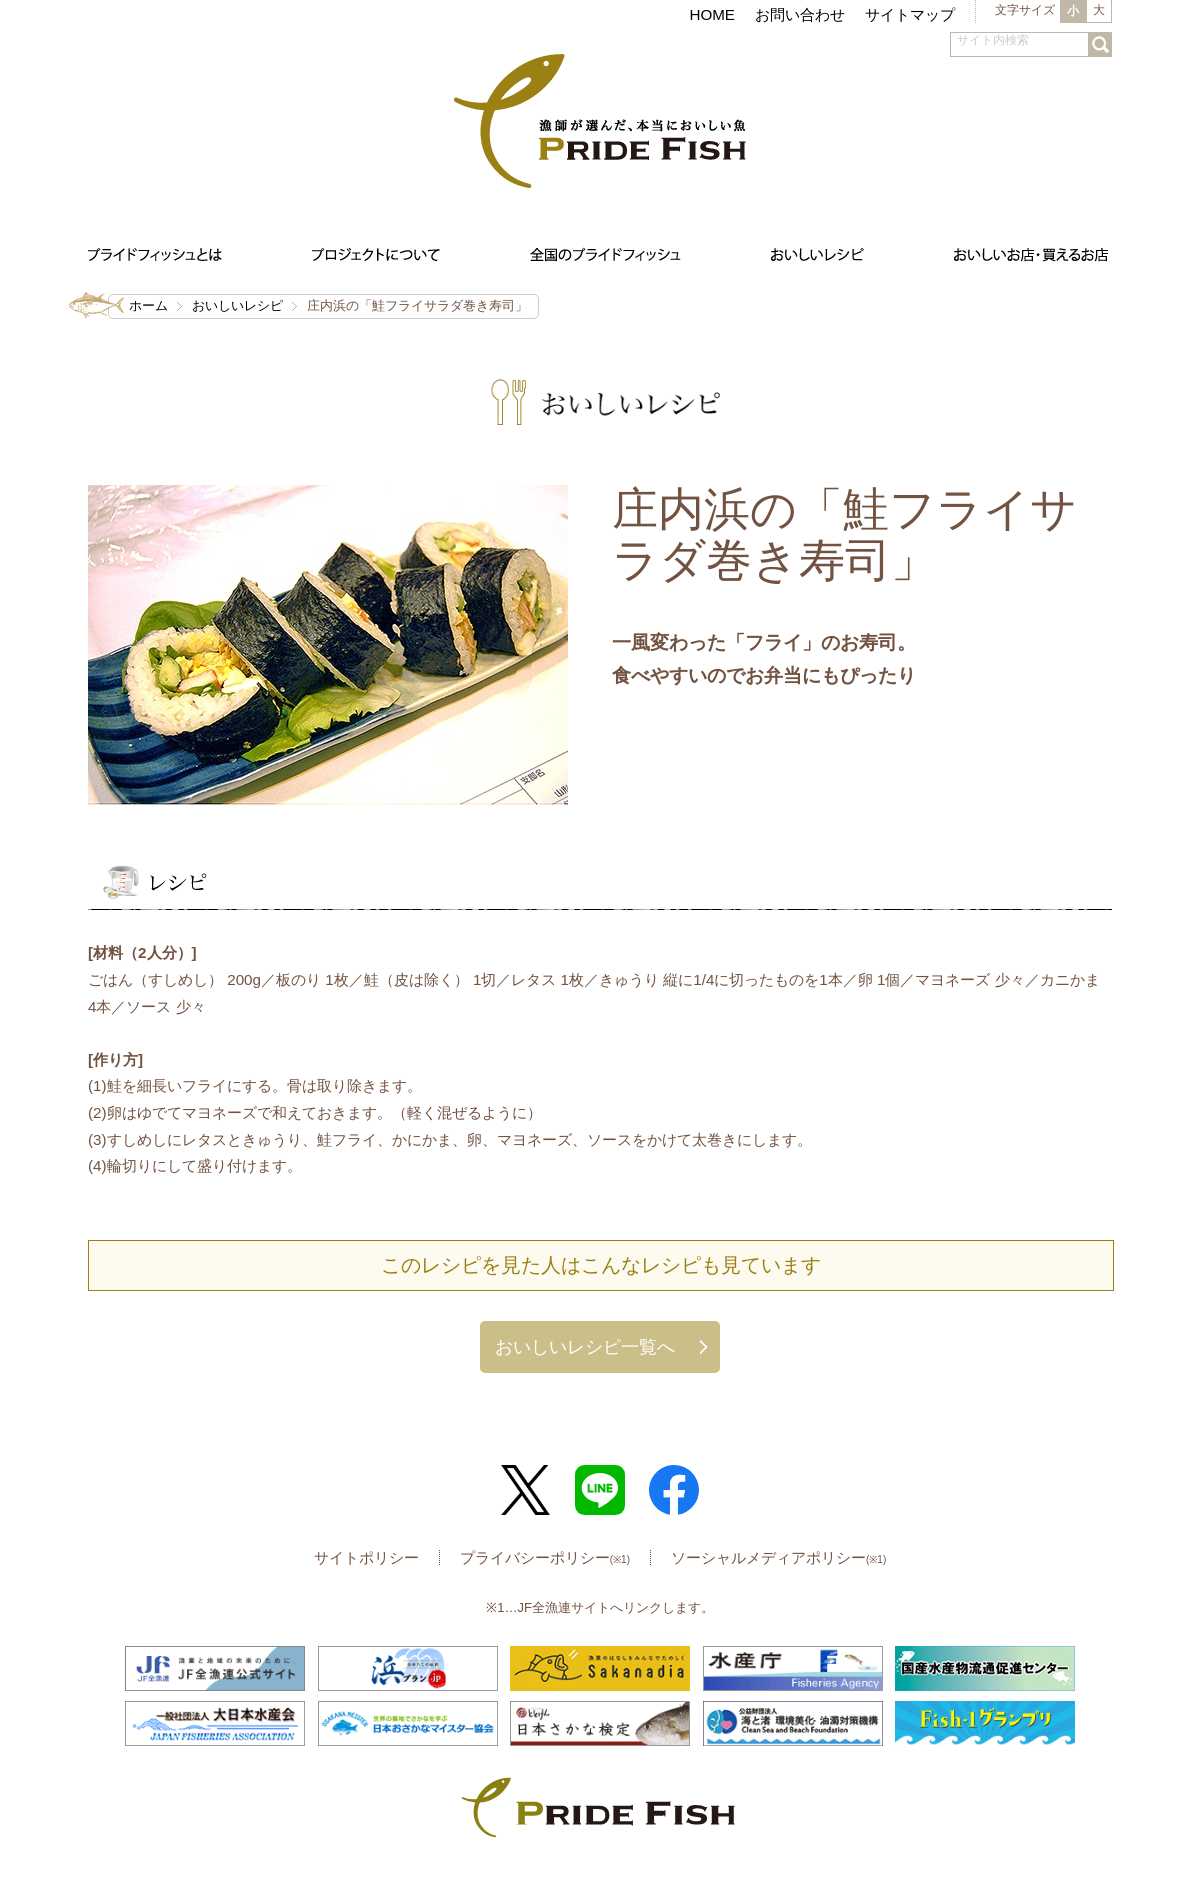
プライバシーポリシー (545, 1557)
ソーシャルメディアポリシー (778, 1557)
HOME (712, 14)
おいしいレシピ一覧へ (585, 1346)
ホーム (148, 305)
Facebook (674, 1490)
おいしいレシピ (237, 305)
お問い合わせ (800, 14)
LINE (600, 1490)
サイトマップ (910, 14)
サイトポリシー (366, 1557)
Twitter (526, 1490)
